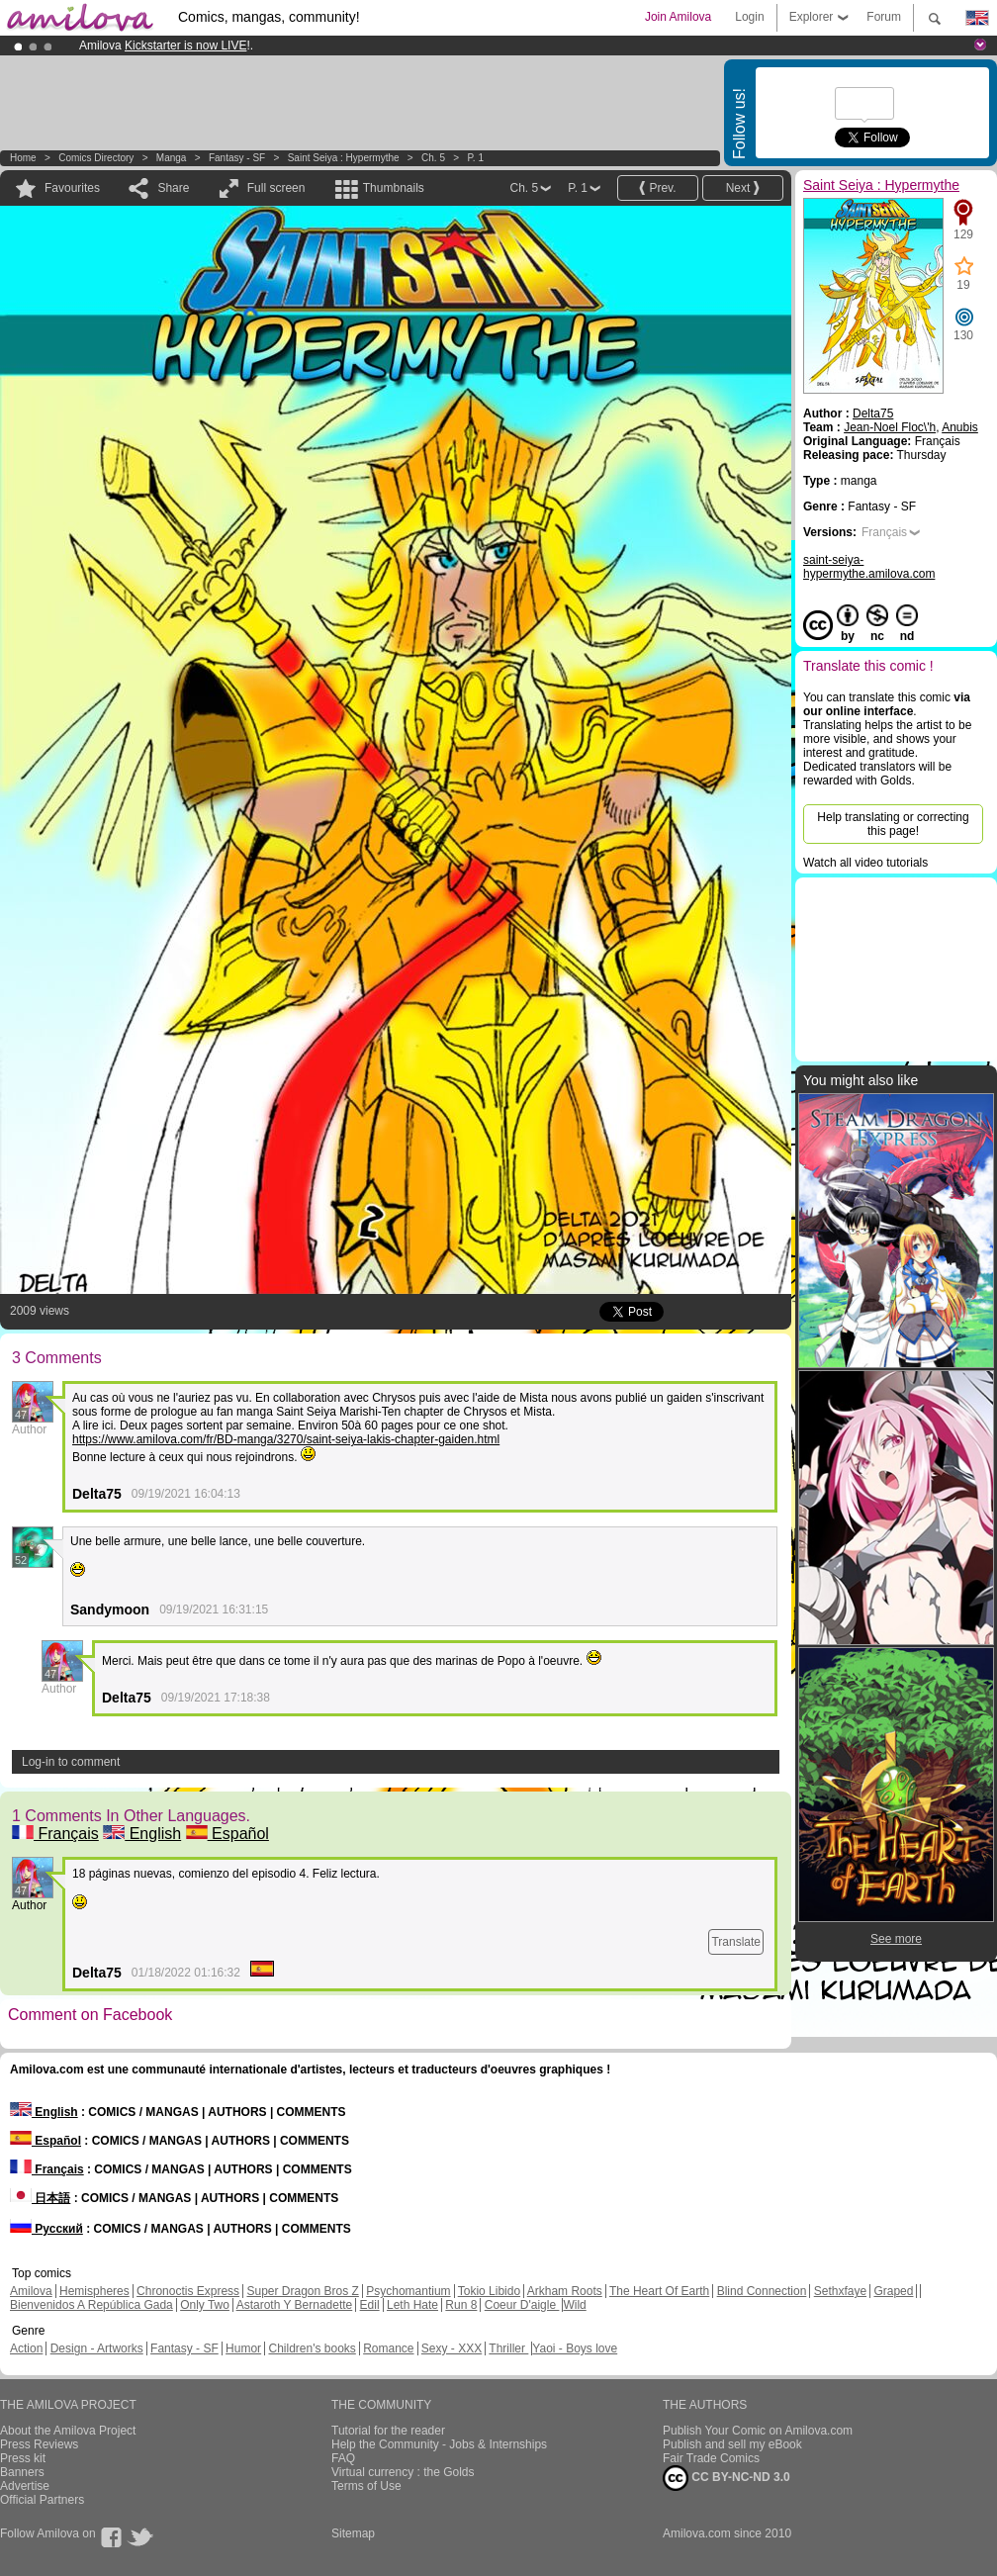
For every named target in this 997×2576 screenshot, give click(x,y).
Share (173, 188)
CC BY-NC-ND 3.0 (726, 2478)
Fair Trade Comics (711, 2458)
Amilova (31, 2291)
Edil (370, 2305)
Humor (243, 2348)
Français (55, 1833)
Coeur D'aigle (522, 2305)
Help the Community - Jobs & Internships (439, 2444)
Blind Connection (762, 2291)
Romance (388, 2348)
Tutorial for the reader (388, 2431)
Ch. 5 (433, 157)
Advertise (24, 2486)
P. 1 (475, 157)
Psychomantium (408, 2291)
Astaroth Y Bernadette (294, 2305)
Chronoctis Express (187, 2291)
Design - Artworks (96, 2348)
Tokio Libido (489, 2291)
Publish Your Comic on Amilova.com (758, 2431)
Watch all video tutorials (865, 863)
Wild (574, 2305)
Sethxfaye (840, 2291)
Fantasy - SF (237, 157)
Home (23, 157)
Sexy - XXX (451, 2348)
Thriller (508, 2348)
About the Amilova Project (68, 2431)
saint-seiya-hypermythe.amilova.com (869, 567)
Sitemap (353, 2533)
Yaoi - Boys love (574, 2348)
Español (227, 1833)
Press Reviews (39, 2444)
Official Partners (42, 2500)
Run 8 (461, 2305)
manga (171, 157)
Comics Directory (96, 157)
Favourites (72, 188)
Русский (46, 2229)
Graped (893, 2291)
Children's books (311, 2348)
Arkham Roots (564, 2291)
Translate (736, 1942)
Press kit (22, 2458)
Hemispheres (94, 2291)
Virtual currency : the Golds (403, 2472)
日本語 (40, 2198)
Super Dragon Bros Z (302, 2291)
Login (749, 17)
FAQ (343, 2458)
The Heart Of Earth (659, 2291)
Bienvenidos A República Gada (91, 2305)
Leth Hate (412, 2305)
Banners (22, 2472)
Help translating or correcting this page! (892, 824)
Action (26, 2348)
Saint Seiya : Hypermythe (344, 157)
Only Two (204, 2305)
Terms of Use (366, 2486)
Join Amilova (678, 17)
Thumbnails (393, 188)
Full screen (276, 188)
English (142, 1833)
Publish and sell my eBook (732, 2444)
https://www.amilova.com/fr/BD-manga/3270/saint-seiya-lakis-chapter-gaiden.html (285, 1439)
